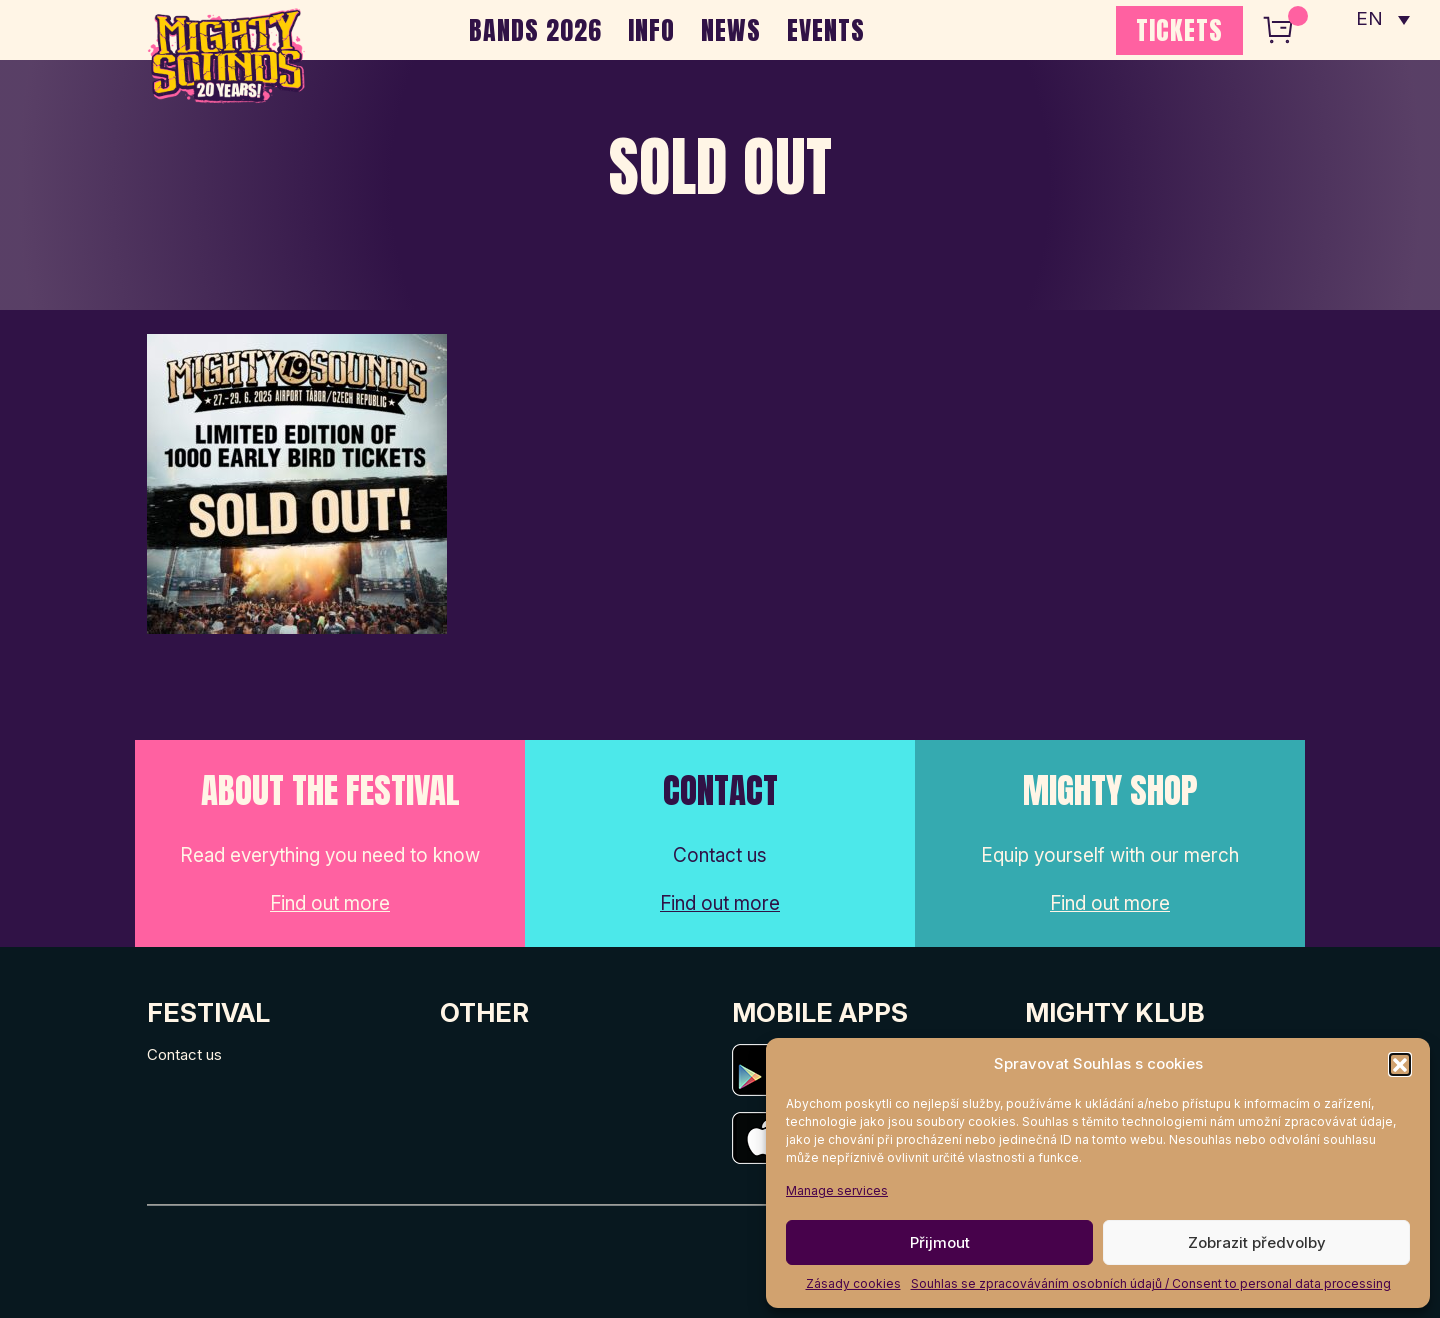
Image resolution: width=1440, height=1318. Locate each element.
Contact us (184, 1054)
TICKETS (1179, 30)
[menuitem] (1383, 20)
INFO (651, 30)
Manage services (837, 1190)
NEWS (731, 30)
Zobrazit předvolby (1257, 1242)
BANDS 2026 (535, 30)
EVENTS (826, 30)
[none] (1383, 20)
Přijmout (940, 1242)
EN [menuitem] (1370, 20)
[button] (1400, 1064)
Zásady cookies (853, 1283)
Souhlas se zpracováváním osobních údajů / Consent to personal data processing (1151, 1283)
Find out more (330, 903)
